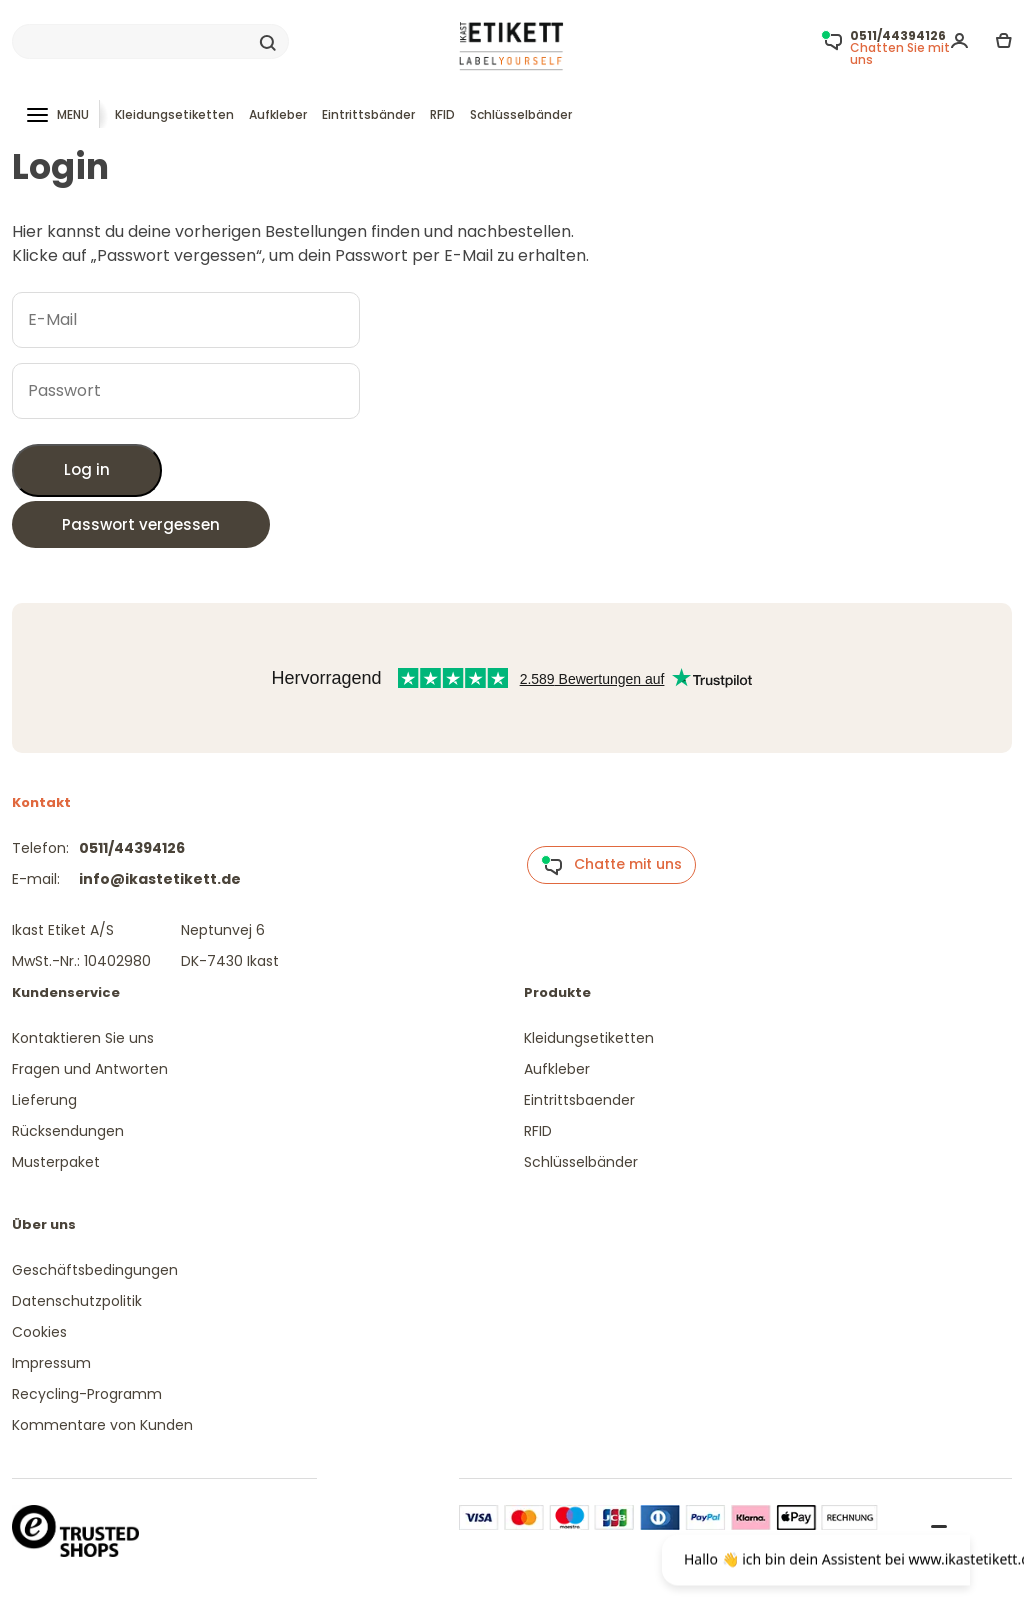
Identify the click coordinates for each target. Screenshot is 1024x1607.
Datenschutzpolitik (77, 1301)
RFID (442, 114)
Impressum (51, 1363)
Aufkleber (278, 114)
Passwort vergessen (141, 524)
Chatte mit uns (611, 865)
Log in (87, 469)
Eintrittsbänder (368, 114)
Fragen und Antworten (90, 1069)
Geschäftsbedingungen (95, 1270)
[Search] (150, 42)
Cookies (39, 1332)
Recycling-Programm (87, 1394)
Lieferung (44, 1100)
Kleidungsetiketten (174, 114)
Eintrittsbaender (579, 1100)
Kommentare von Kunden (102, 1425)
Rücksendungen (68, 1131)
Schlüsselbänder (521, 114)
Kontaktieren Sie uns (83, 1038)
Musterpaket (56, 1162)
